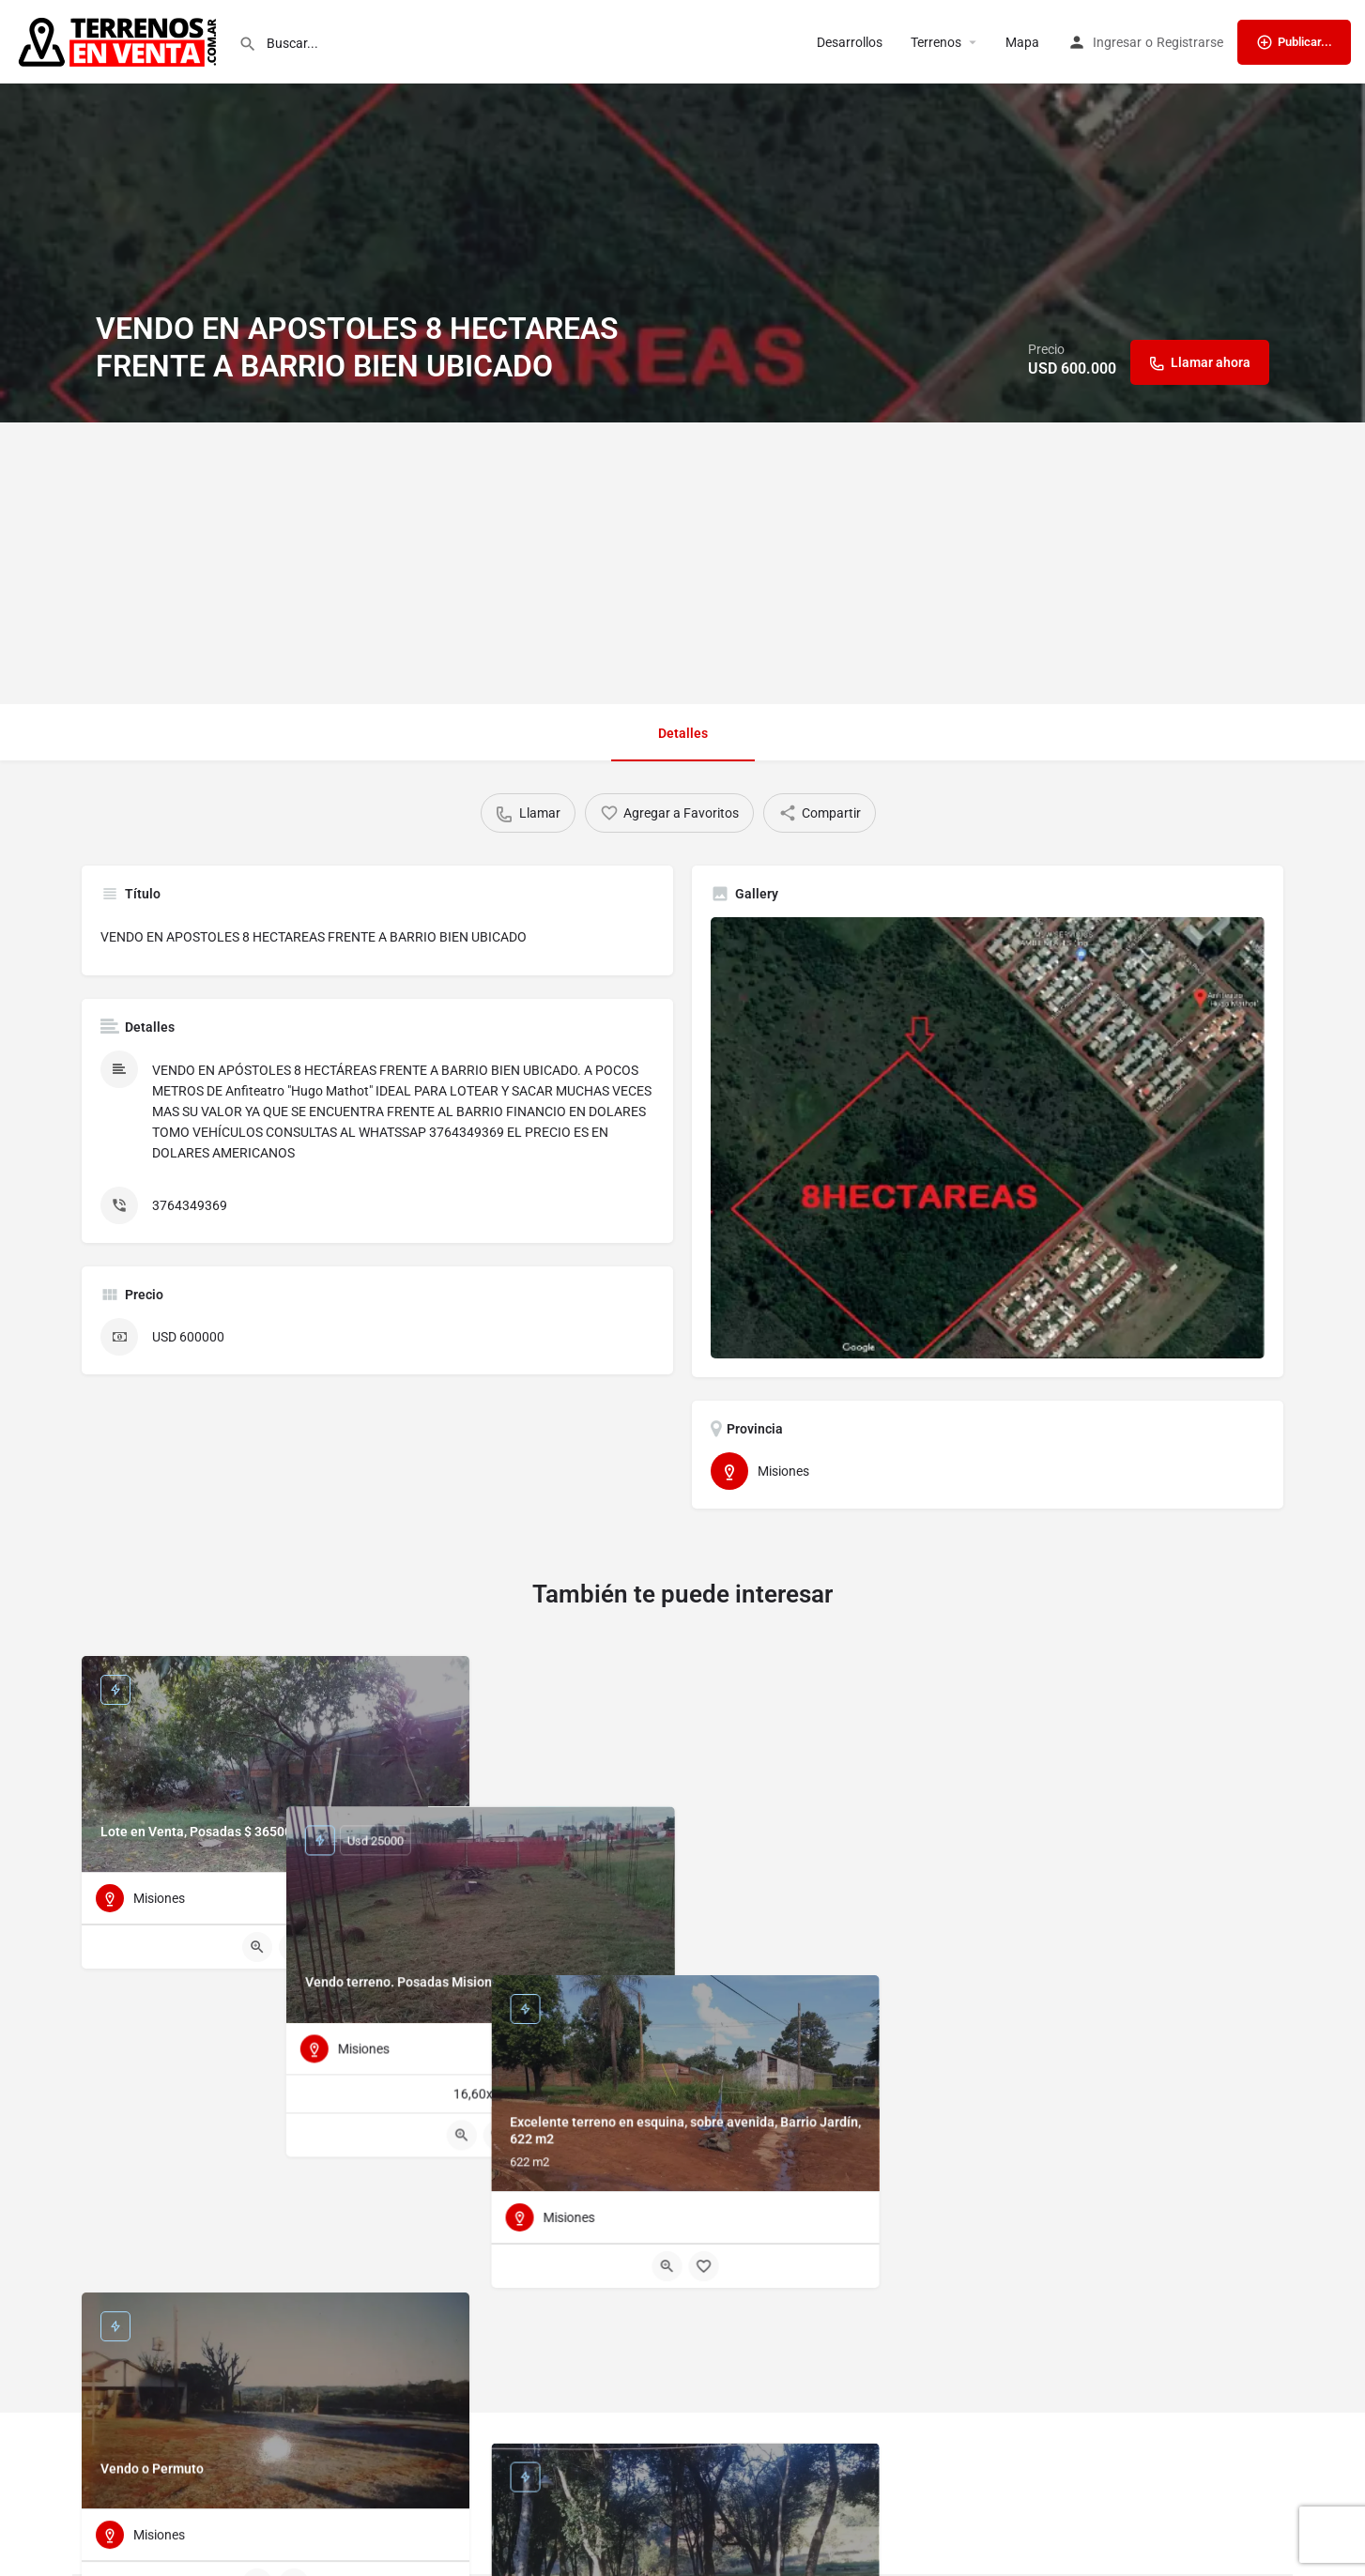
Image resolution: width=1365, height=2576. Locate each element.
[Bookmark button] (294, 1947)
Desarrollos (849, 42)
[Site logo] (119, 40)
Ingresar (1117, 42)
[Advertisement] (682, 563)
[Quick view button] (257, 1947)
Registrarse (1190, 42)
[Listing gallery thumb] (988, 1137)
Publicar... (1294, 42)
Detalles (683, 733)
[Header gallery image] (682, 211)
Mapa (1022, 42)
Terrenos (936, 42)
